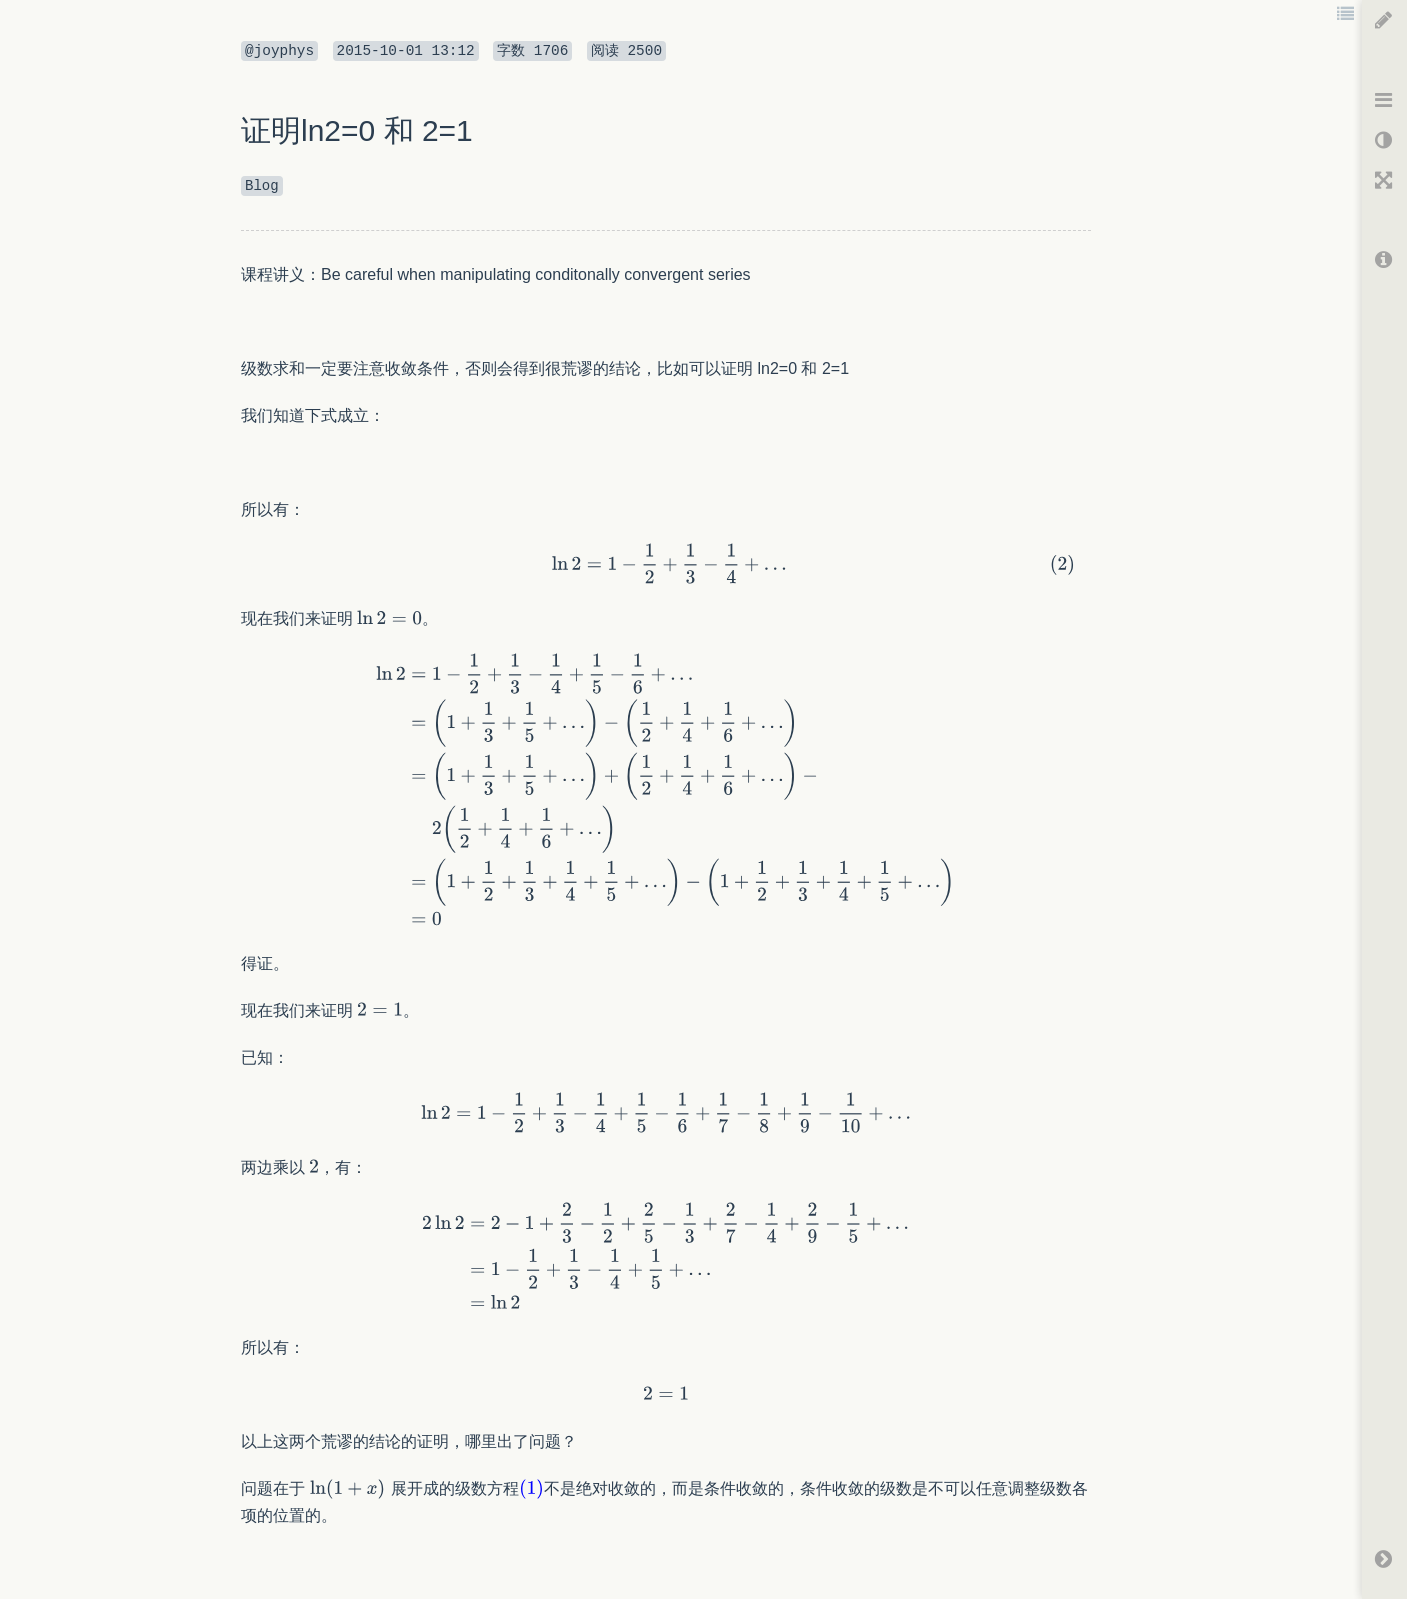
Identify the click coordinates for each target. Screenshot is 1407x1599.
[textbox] (666, 462)
